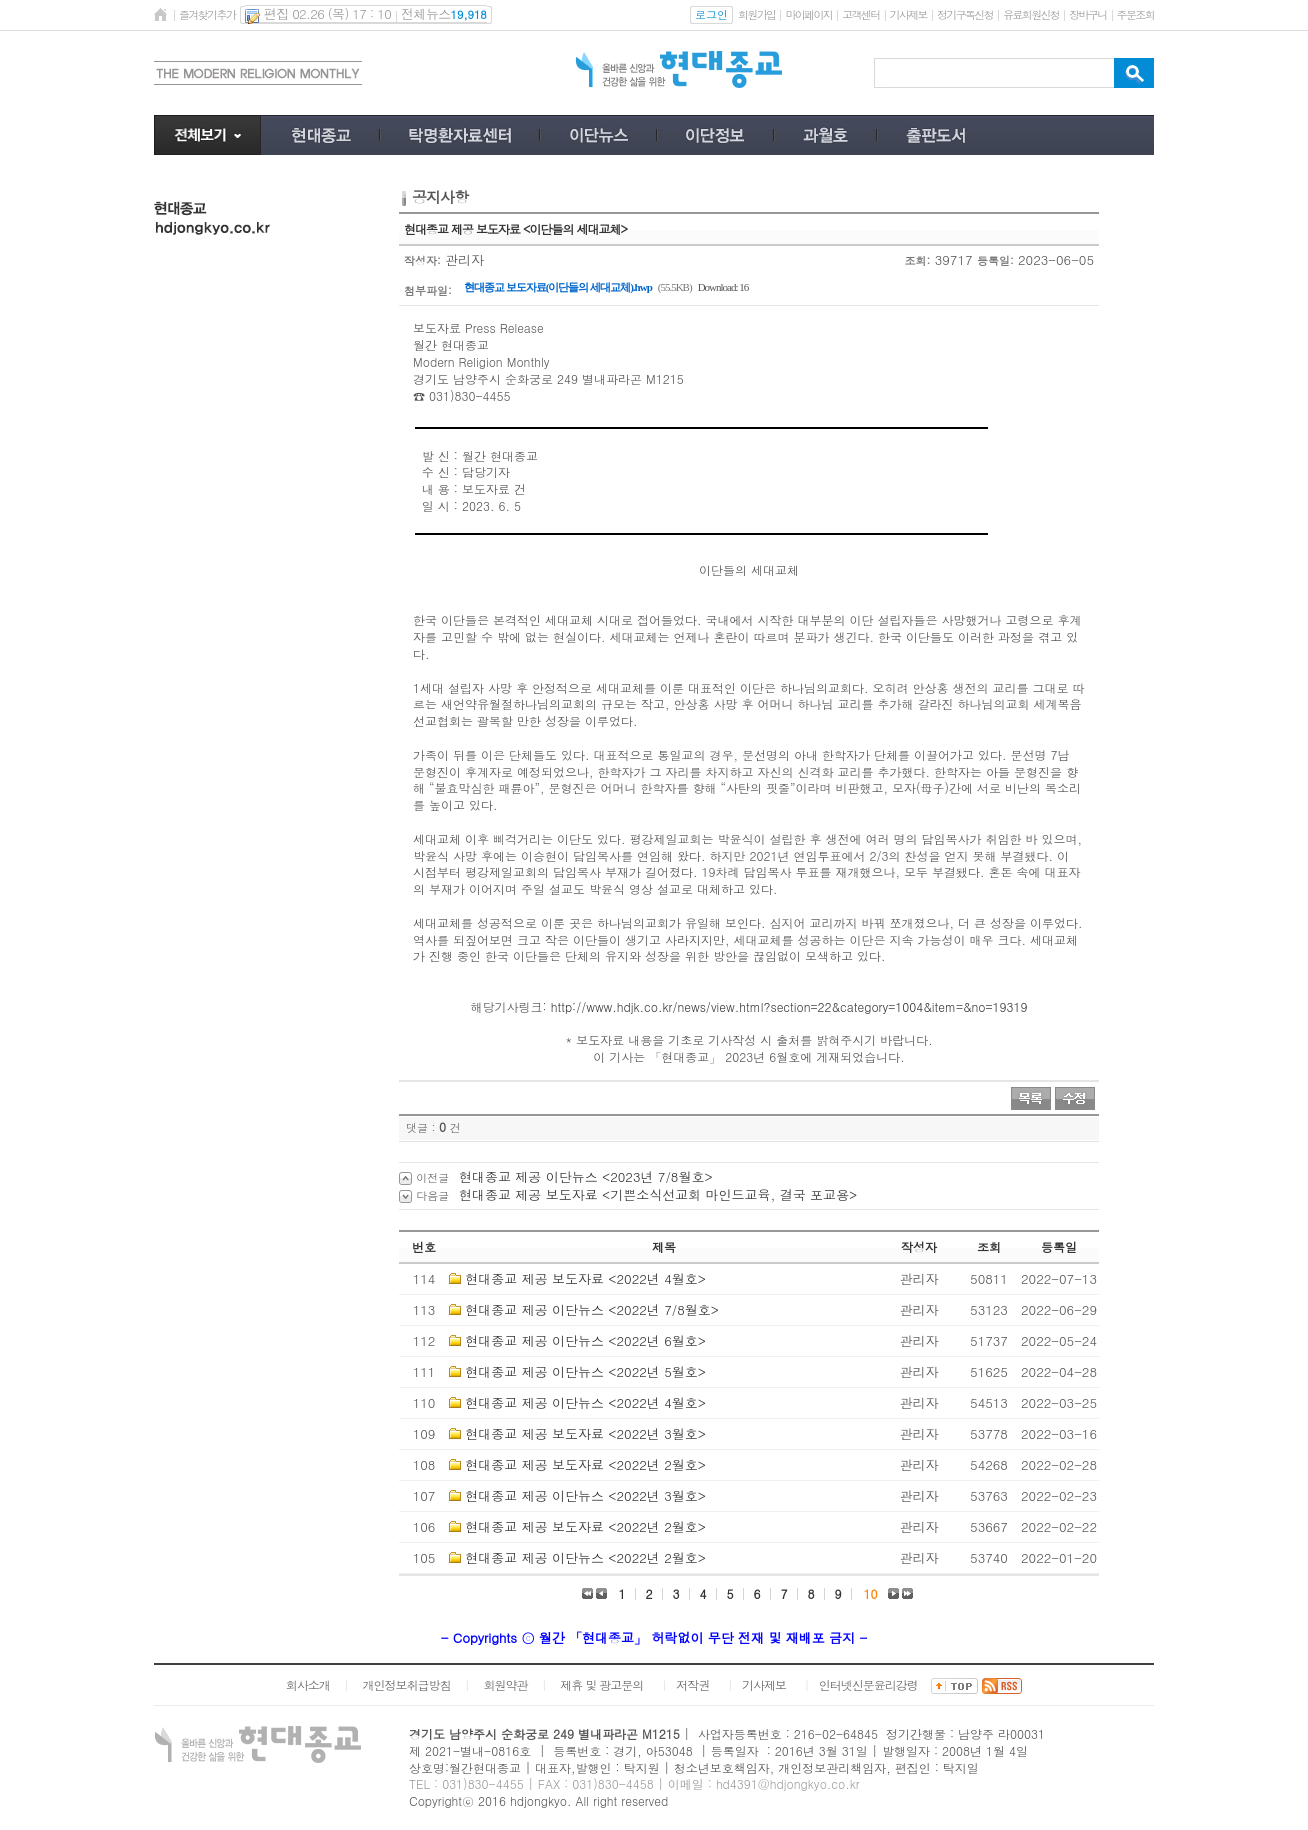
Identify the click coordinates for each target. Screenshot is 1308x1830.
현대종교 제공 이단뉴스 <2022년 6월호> (585, 1340)
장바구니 (1087, 14)
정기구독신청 (965, 14)
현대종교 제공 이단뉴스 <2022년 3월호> (585, 1495)
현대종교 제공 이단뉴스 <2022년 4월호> (585, 1402)
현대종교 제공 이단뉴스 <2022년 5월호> (585, 1371)
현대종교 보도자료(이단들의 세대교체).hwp (558, 287)
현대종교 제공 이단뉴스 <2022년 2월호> (585, 1557)
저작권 (692, 1684)
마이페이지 (808, 14)
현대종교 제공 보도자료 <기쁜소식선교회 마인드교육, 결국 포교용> (658, 1194)
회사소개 (308, 1684)
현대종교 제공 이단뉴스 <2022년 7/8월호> (592, 1309)
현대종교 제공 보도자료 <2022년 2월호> (585, 1464)
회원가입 (756, 14)
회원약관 (505, 1684)
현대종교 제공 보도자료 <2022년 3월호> (585, 1433)
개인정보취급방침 (407, 1684)
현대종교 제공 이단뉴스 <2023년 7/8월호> (586, 1176)
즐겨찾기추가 (207, 14)
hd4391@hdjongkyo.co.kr (788, 1783)
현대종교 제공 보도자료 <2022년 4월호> (585, 1278)
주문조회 (1135, 14)
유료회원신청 (1031, 14)
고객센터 (860, 14)
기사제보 (908, 14)
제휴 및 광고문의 (601, 1684)
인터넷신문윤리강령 (868, 1684)
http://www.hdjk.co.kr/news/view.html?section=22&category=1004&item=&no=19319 (789, 1006)
